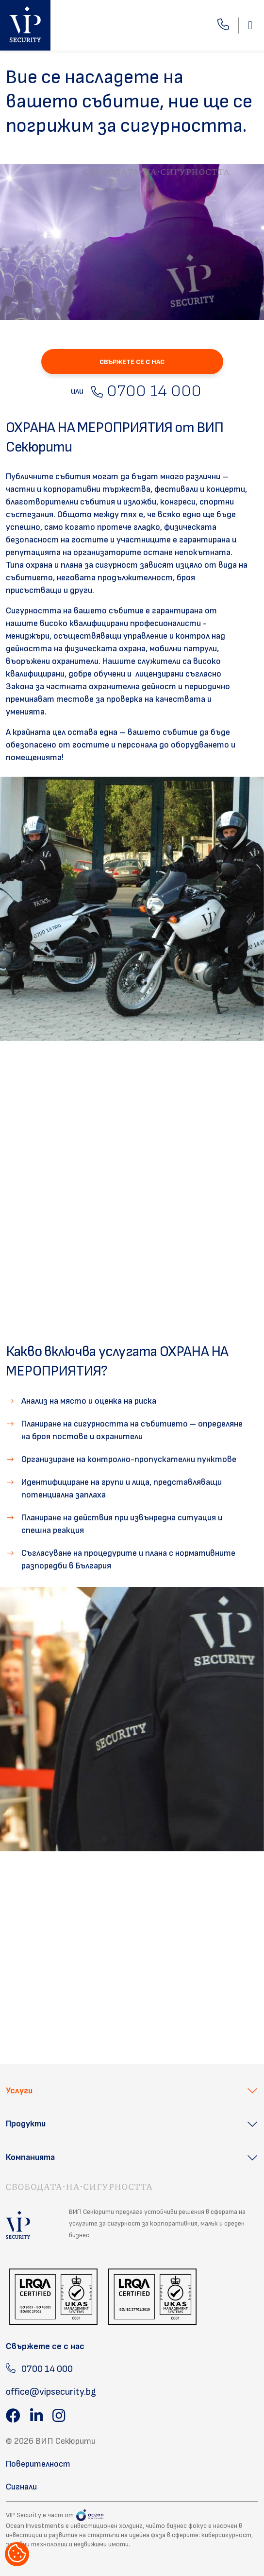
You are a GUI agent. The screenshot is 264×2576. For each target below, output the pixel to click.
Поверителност (38, 2464)
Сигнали (21, 2487)
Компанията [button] (30, 2157)
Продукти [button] (26, 2124)
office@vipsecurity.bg (51, 2392)
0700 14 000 (146, 391)
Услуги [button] (19, 2091)
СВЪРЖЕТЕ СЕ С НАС (132, 362)
